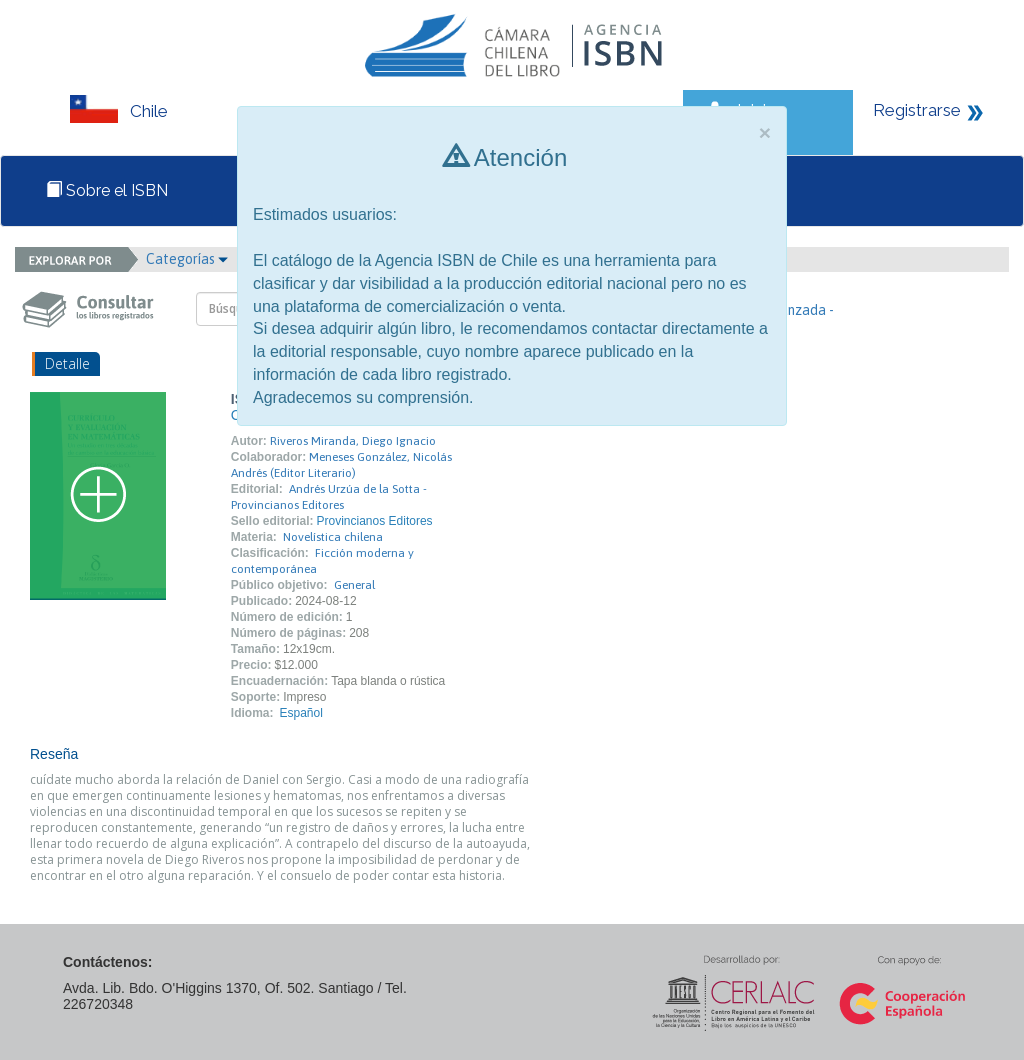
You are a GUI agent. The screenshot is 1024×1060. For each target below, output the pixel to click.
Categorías (187, 259)
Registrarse (917, 110)
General (354, 585)
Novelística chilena (333, 537)
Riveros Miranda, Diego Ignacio (353, 441)
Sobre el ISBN (107, 190)
